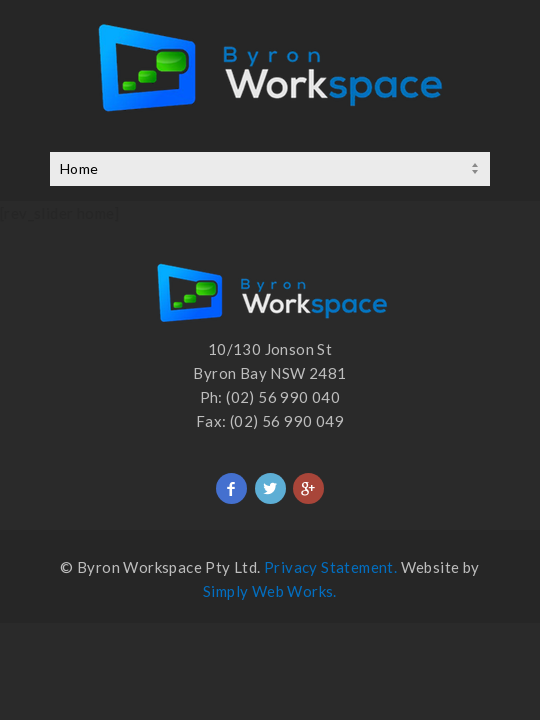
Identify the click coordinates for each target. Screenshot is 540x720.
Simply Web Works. (270, 591)
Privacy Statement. (330, 567)
